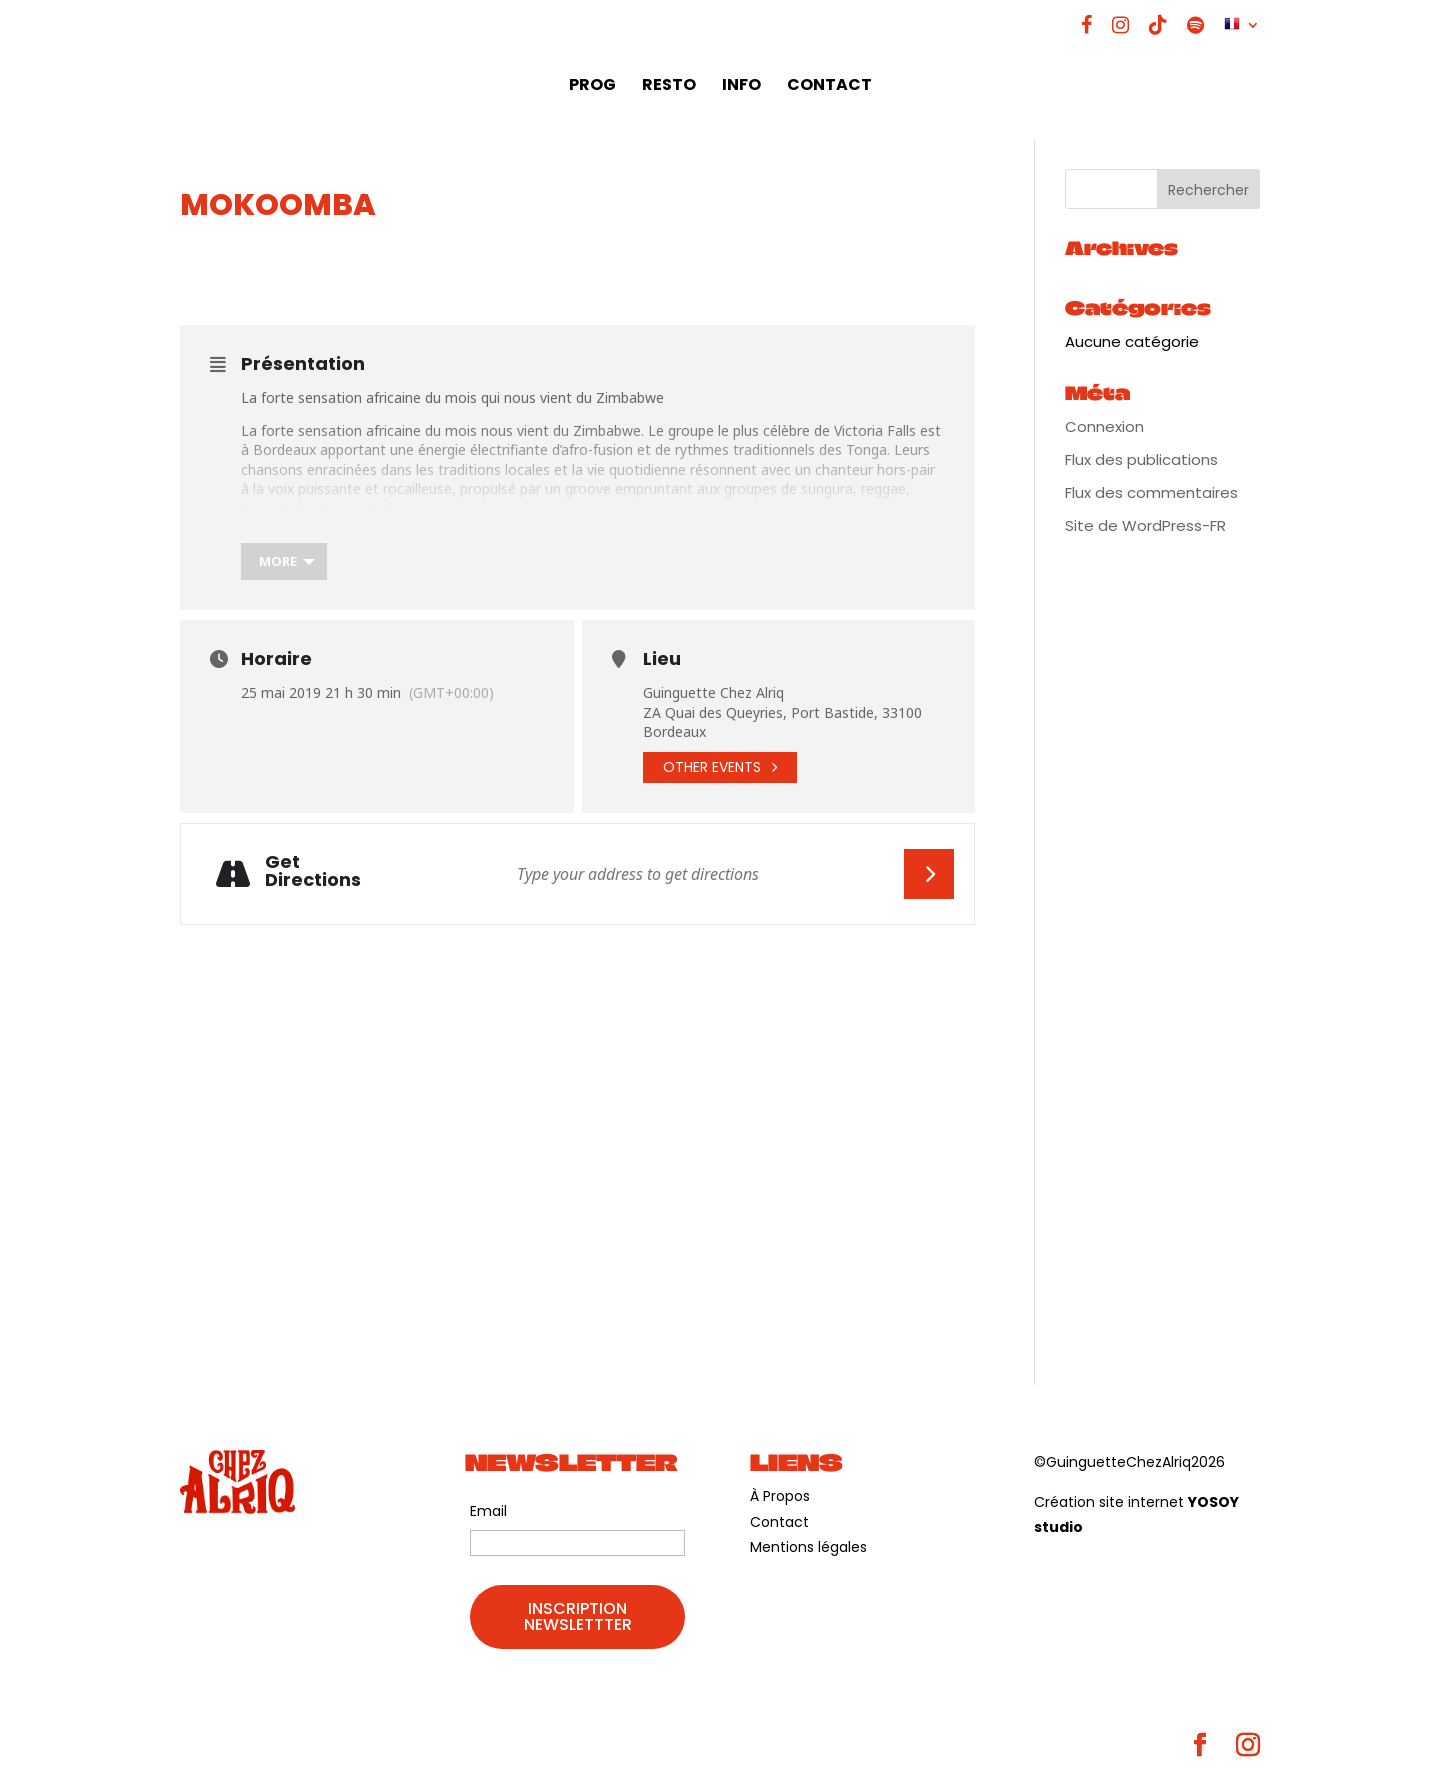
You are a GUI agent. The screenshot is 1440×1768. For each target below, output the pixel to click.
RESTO (669, 87)
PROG (592, 87)
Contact (779, 1522)
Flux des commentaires (1151, 492)
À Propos (780, 1496)
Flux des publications (1141, 459)
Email (488, 1511)
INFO (741, 87)
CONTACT (829, 87)
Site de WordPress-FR (1145, 525)
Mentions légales (808, 1547)
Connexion (1104, 426)
